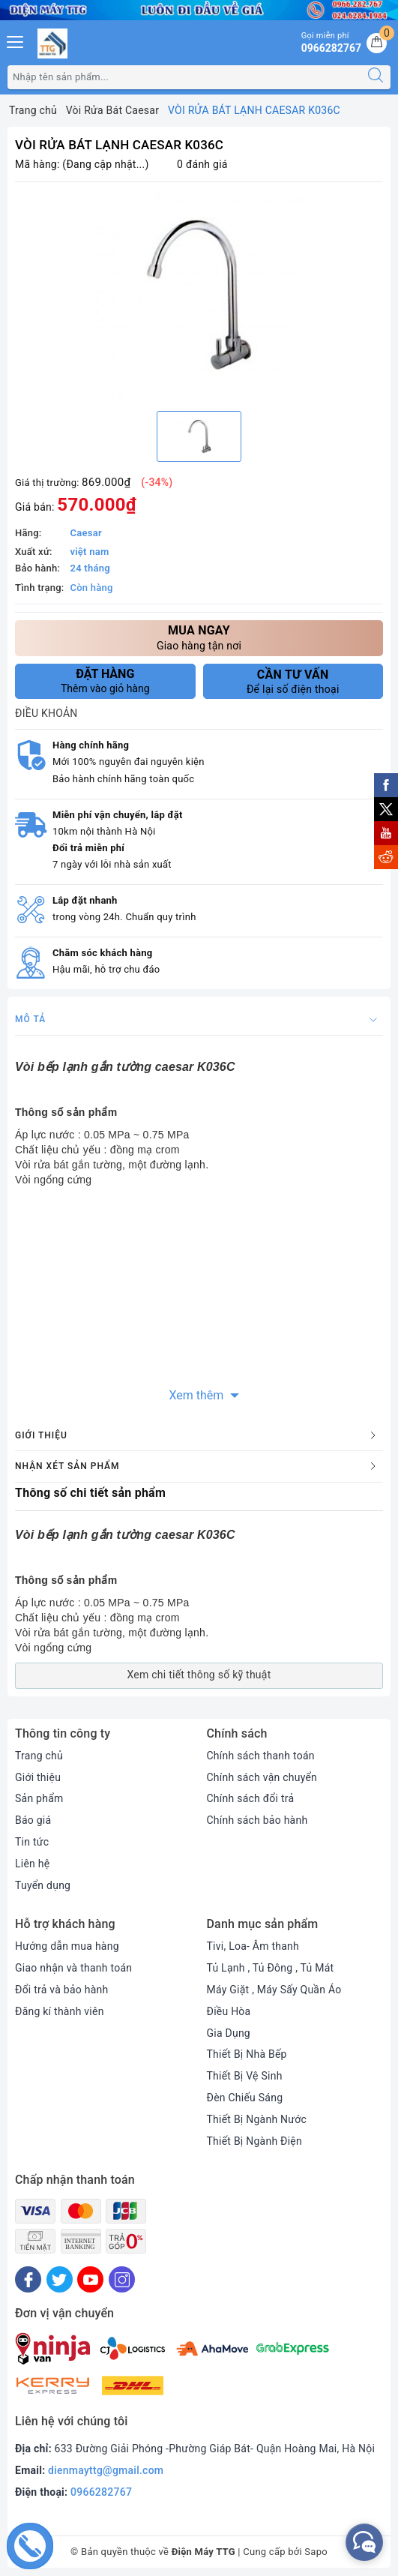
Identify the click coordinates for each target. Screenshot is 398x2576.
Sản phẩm (39, 1798)
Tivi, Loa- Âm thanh (253, 1946)
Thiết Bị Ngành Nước (257, 2119)
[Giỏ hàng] (377, 43)
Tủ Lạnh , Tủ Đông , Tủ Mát (270, 1968)
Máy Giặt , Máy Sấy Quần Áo (274, 1990)
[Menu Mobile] (15, 40)
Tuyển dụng (42, 1885)
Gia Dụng (229, 2033)
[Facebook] (28, 2279)
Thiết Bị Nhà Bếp (247, 2054)
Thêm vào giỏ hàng (105, 681)
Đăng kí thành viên (59, 2011)
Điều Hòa (229, 2011)
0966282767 (101, 2492)
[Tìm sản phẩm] (184, 77)
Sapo (316, 2551)
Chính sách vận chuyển (262, 1777)
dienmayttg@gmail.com (105, 2470)
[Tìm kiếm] (376, 77)
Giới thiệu (38, 1777)
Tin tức (32, 1842)
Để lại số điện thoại (293, 681)
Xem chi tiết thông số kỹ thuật (199, 1675)
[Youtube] (90, 2279)
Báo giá (33, 1820)
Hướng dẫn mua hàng (67, 1946)
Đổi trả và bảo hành (62, 1990)
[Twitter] (59, 2279)
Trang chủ (39, 1756)
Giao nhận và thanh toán (73, 1968)
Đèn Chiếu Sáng (245, 2098)
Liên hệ (32, 1864)
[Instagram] (122, 2279)
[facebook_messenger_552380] (364, 2542)
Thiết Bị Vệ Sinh (245, 2076)
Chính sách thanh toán (261, 1756)
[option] (199, 295)
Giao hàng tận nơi (199, 637)
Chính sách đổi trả (251, 1798)
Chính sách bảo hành (257, 1820)
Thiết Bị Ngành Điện (255, 2141)
